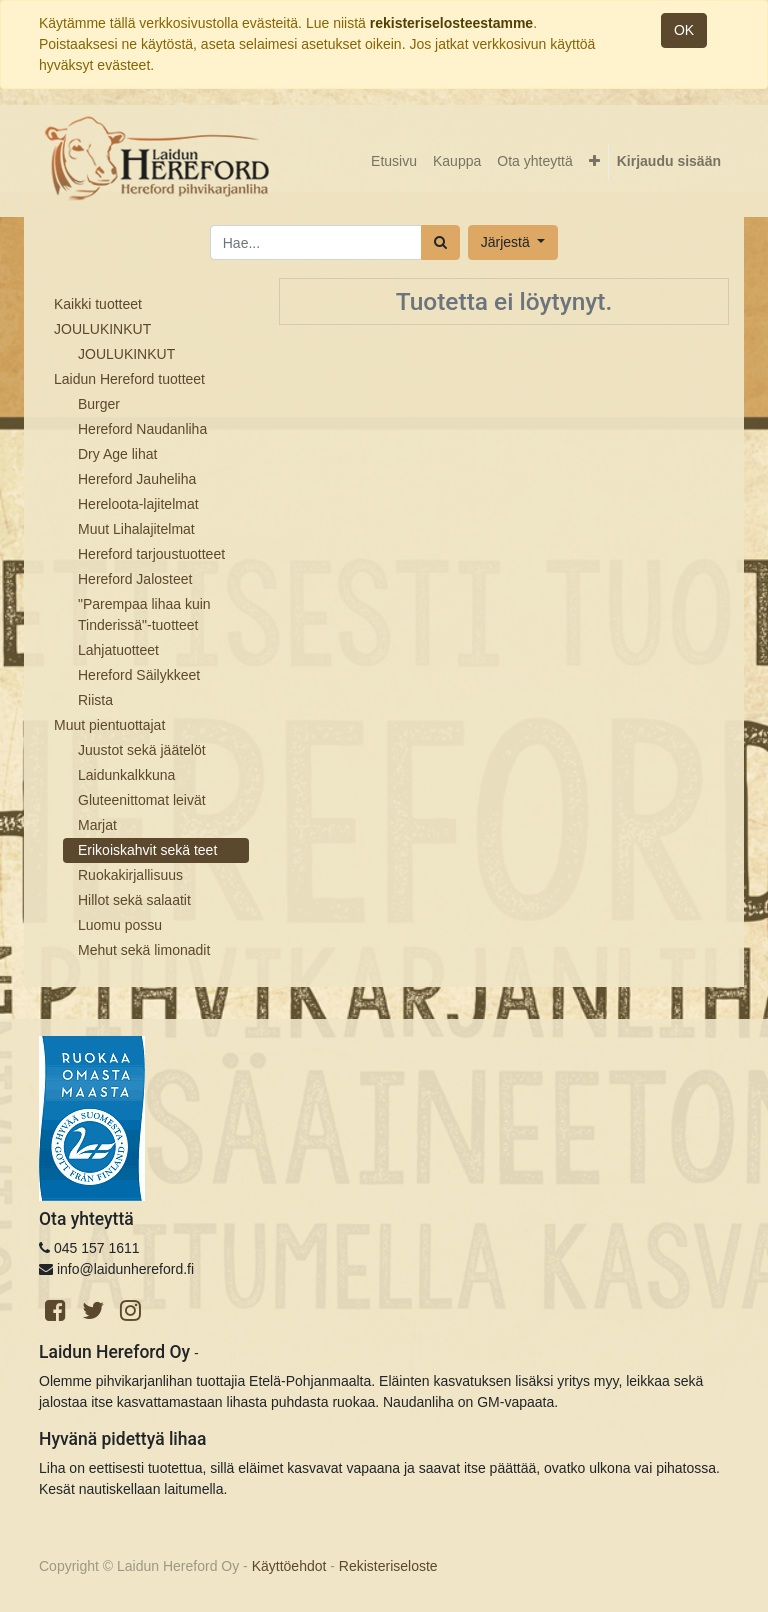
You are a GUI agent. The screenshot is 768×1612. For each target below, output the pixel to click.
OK (684, 30)
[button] (594, 161)
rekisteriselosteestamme (451, 23)
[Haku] (440, 242)
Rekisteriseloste (388, 1566)
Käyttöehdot (289, 1566)
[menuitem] (394, 161)
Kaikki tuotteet (98, 304)
